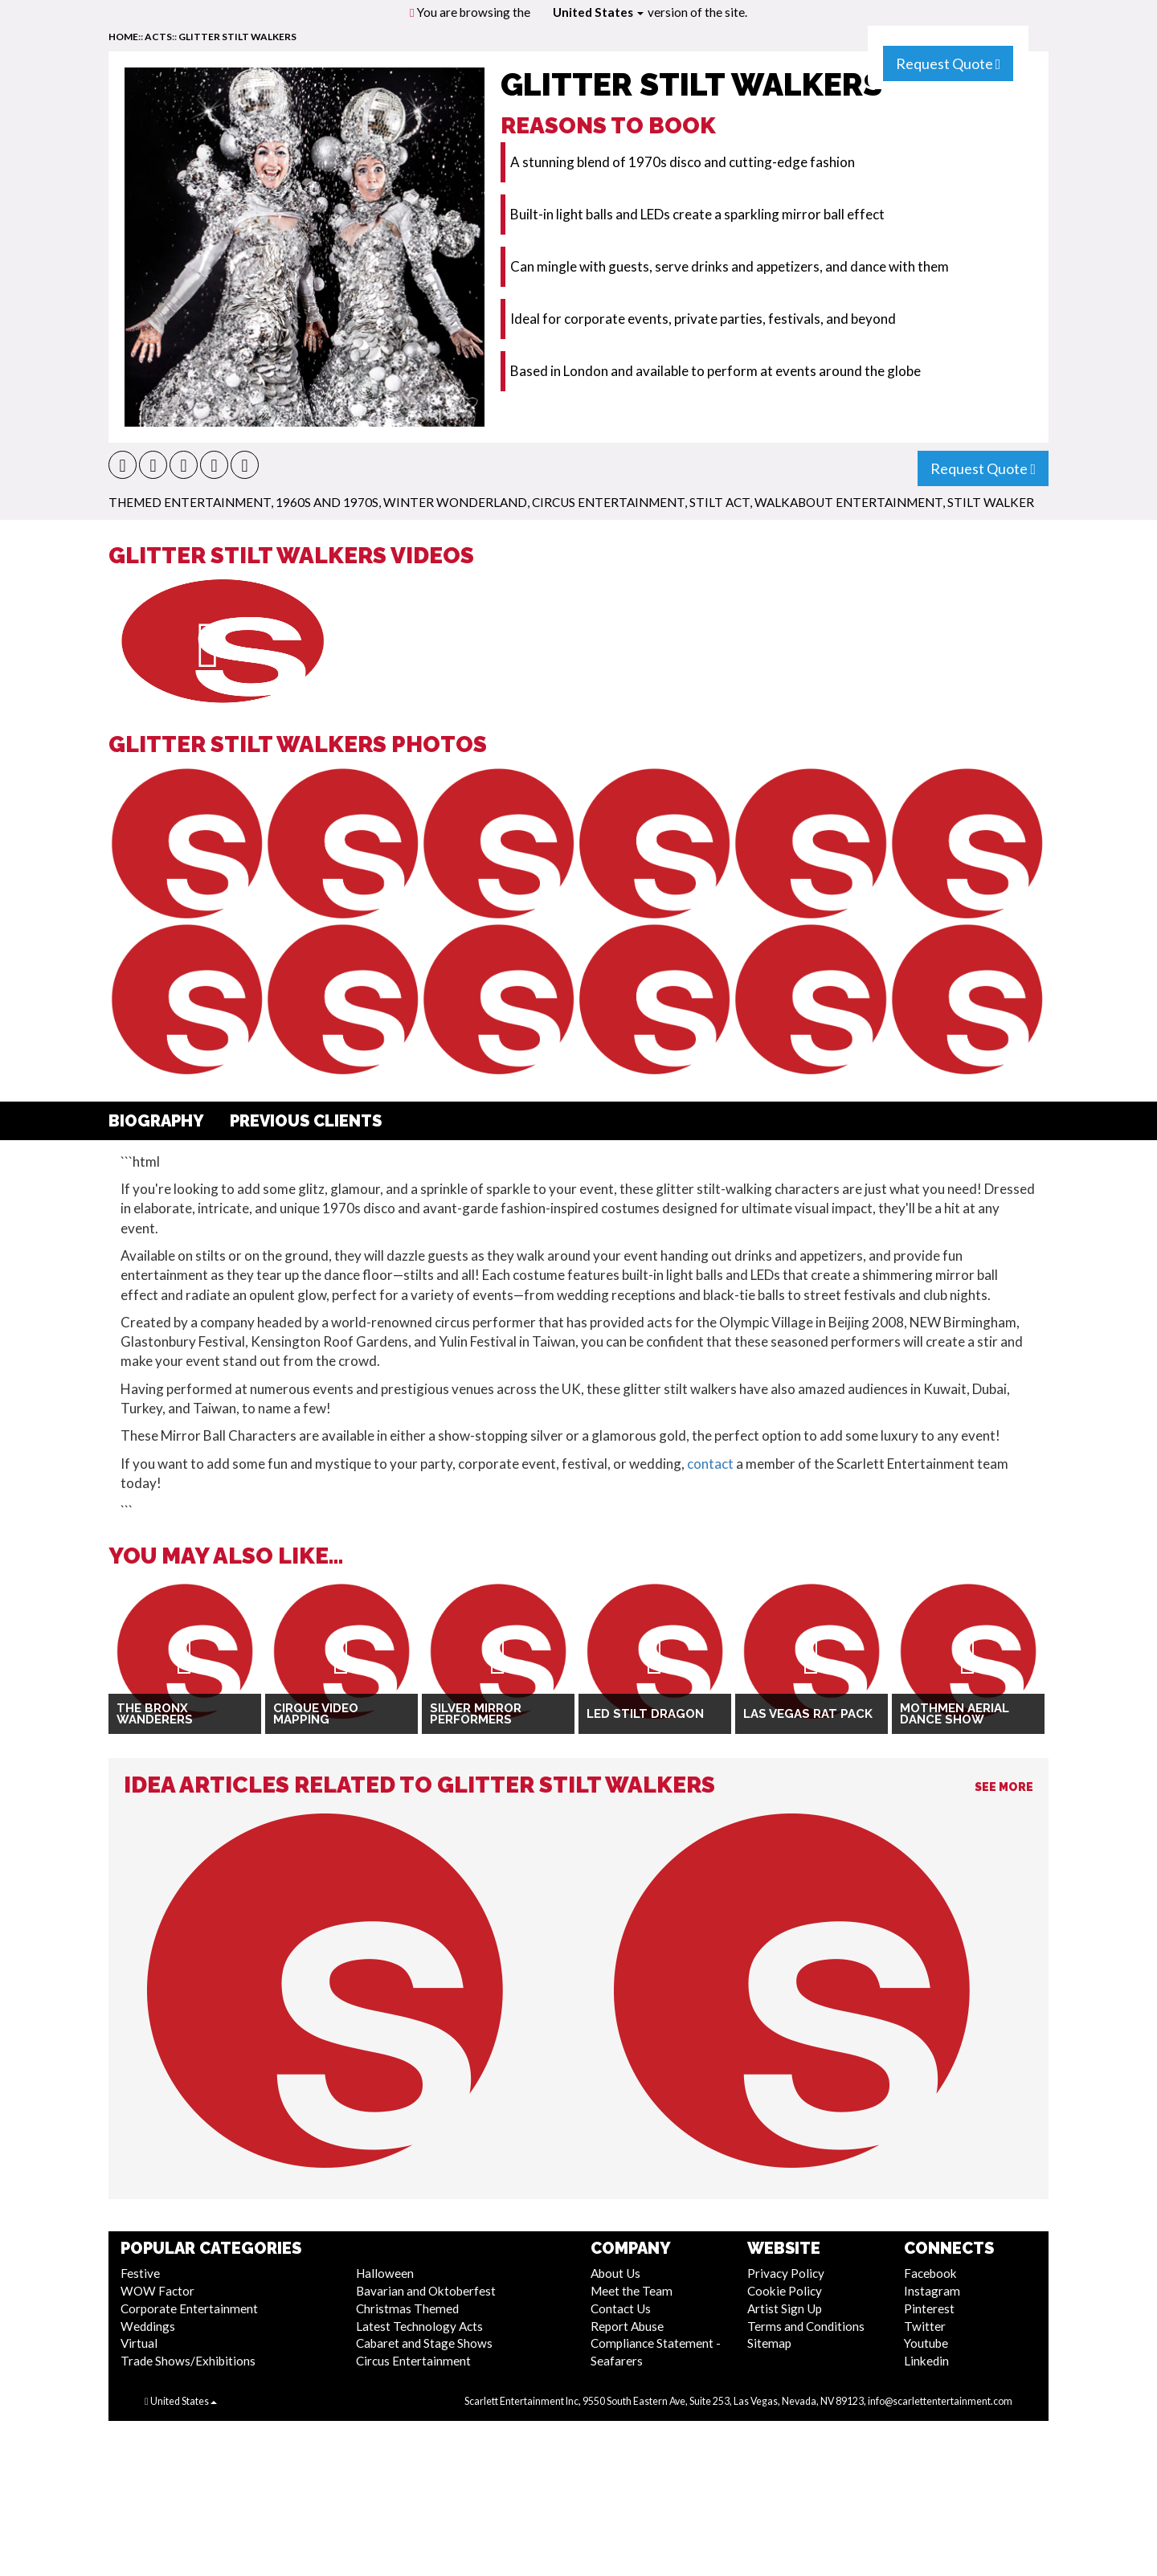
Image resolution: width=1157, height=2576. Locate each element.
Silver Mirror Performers (475, 1714)
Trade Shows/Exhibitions (188, 2360)
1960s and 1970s (327, 502)
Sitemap (769, 2343)
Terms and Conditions (806, 2326)
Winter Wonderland (455, 502)
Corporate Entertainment (189, 2308)
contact (710, 1463)
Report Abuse (627, 2326)
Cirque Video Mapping (315, 1714)
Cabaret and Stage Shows (424, 2343)
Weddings (148, 2326)
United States (598, 12)
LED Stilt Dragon (645, 1713)
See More (1004, 1787)
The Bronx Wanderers (155, 1714)
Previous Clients (306, 1121)
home (123, 37)
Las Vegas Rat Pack (808, 1713)
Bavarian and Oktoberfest (426, 2291)
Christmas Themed (407, 2308)
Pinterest (929, 2308)
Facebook (930, 2273)
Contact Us (621, 2308)
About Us (615, 2273)
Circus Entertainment (608, 502)
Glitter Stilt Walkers (237, 37)
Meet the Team (632, 2291)
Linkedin (926, 2360)
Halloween (385, 2273)
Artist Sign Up (784, 2308)
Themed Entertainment (189, 502)
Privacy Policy (785, 2273)
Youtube (926, 2343)
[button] (122, 465)
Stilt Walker (990, 502)
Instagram (932, 2291)
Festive (140, 2273)
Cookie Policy (784, 2291)
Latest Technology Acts (419, 2326)
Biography (156, 1121)
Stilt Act (719, 502)
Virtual (139, 2343)
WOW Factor (157, 2291)
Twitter (925, 2326)
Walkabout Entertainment (848, 502)
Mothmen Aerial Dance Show (954, 1714)
